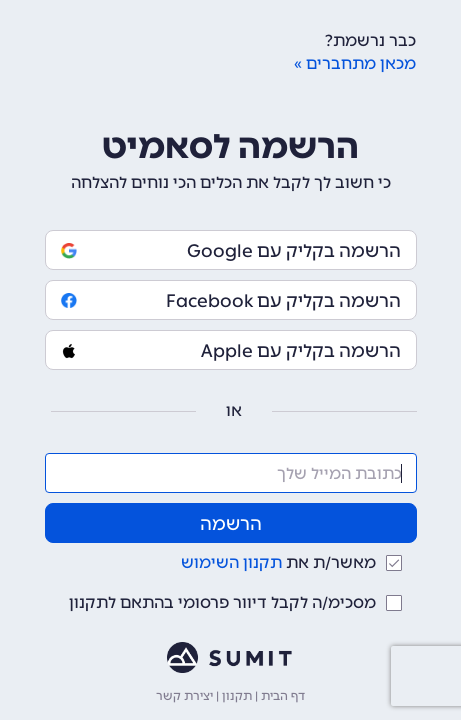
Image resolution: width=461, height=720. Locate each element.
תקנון (237, 696)
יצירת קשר (184, 696)
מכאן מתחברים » (355, 63)
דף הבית (283, 696)
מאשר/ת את (278, 562)
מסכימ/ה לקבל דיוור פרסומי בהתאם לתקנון (222, 602)
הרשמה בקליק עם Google (231, 251)
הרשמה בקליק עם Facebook (231, 301)
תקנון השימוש (231, 562)
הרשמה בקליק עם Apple (231, 351)
